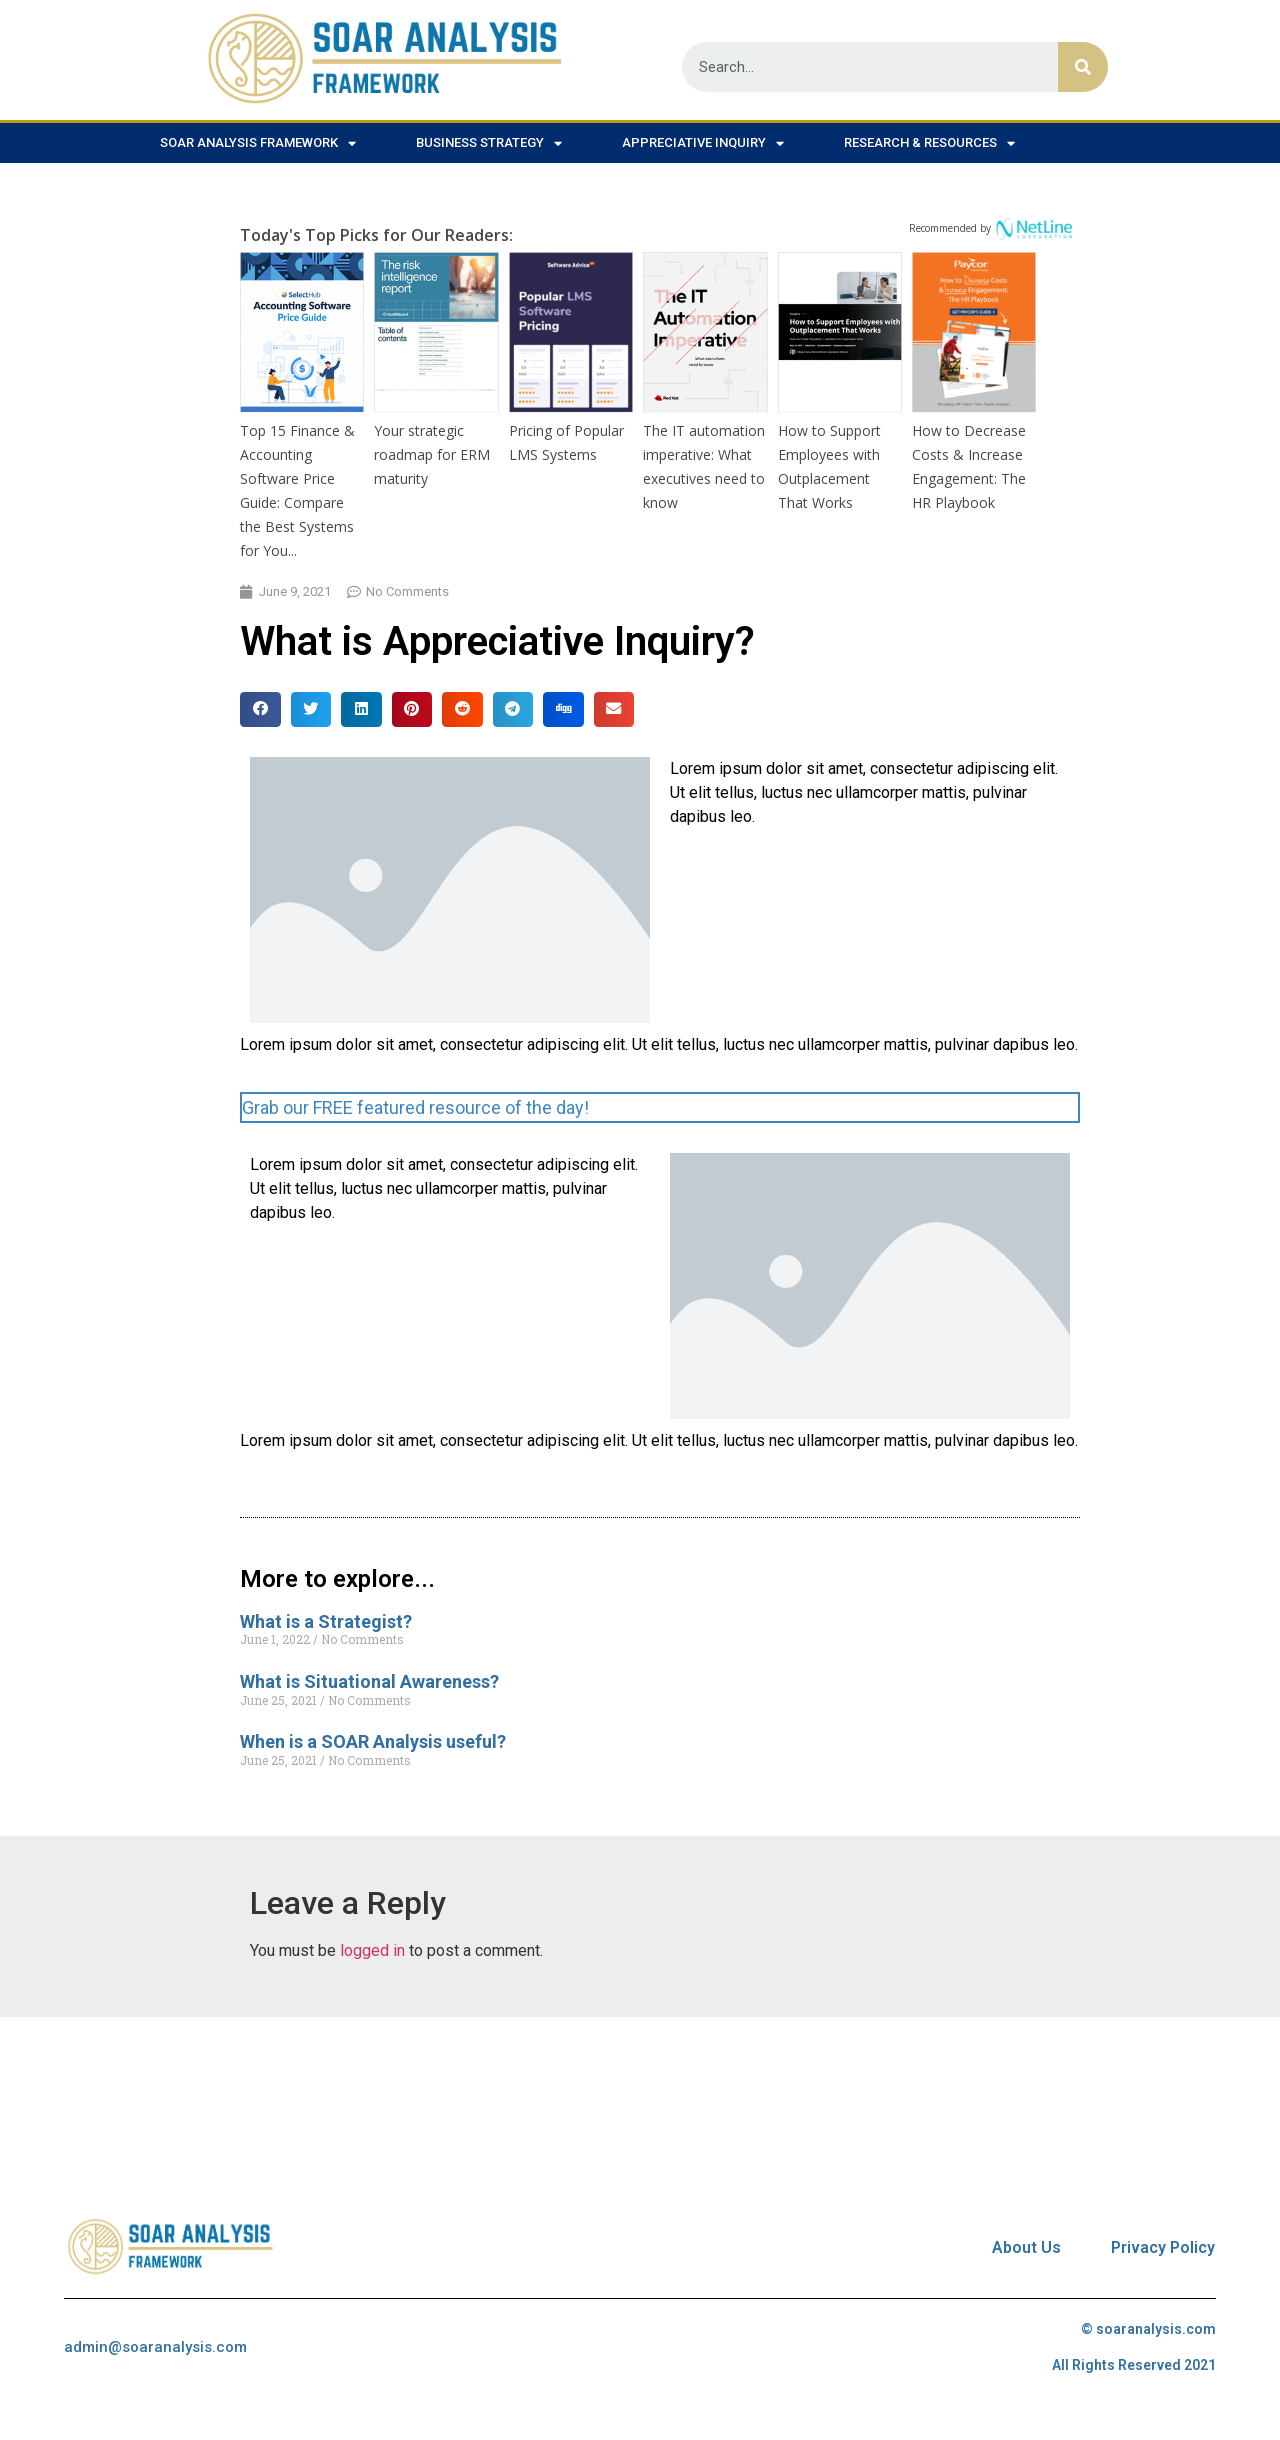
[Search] (1083, 67)
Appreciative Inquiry (703, 143)
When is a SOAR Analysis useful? (373, 1741)
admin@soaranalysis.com (155, 2347)
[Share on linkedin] (361, 709)
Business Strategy (489, 143)
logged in (372, 1950)
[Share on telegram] (513, 709)
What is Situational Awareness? (369, 1681)
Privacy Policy (1163, 2247)
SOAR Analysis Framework (258, 143)
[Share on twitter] (311, 709)
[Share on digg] (563, 709)
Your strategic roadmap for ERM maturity (432, 454)
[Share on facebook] (260, 709)
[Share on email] (614, 709)
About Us (1026, 2247)
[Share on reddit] (462, 709)
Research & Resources (929, 143)
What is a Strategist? (326, 1621)
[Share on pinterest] (412, 709)
